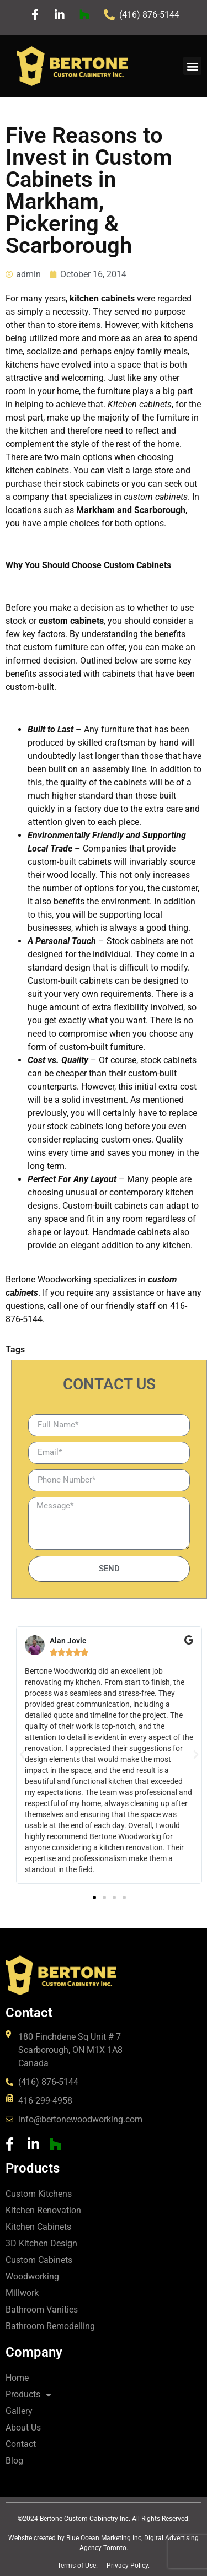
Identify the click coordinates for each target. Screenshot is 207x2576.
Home (17, 2378)
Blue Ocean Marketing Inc (103, 2538)
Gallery (19, 2411)
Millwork (22, 2293)
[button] (192, 66)
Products (28, 2394)
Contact (21, 2444)
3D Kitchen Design (41, 2243)
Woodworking (32, 2276)
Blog (14, 2460)
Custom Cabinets (39, 2260)
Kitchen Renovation (43, 2210)
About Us (23, 2427)
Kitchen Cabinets (38, 2227)
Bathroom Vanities (42, 2309)
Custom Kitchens (39, 2194)
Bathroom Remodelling (50, 2326)
